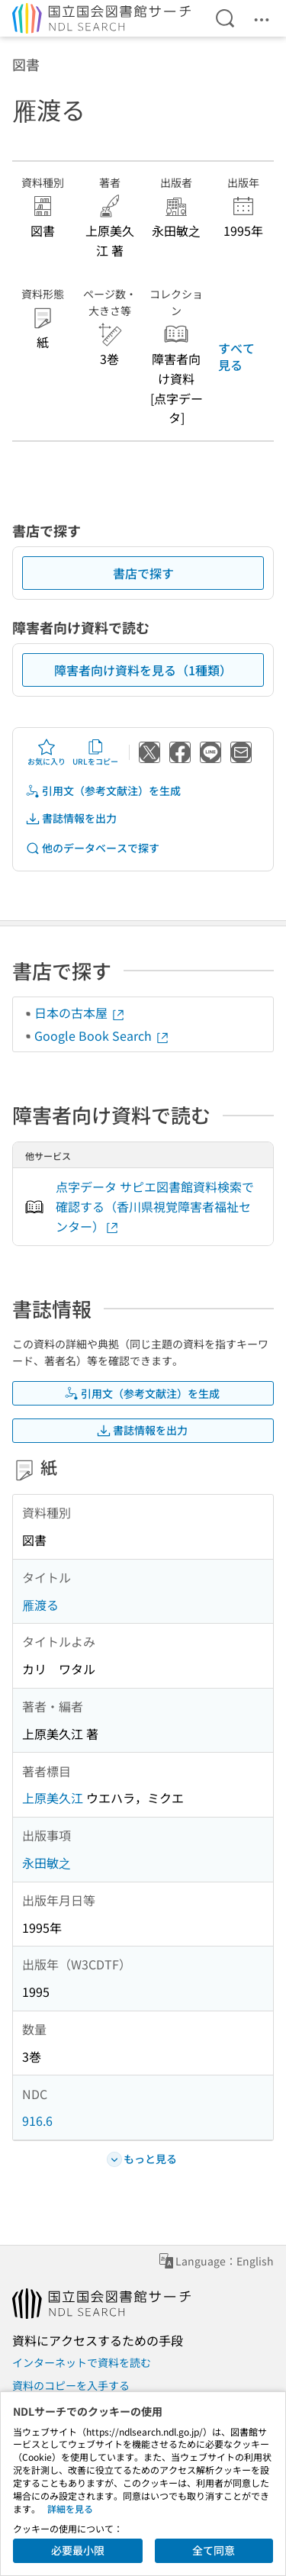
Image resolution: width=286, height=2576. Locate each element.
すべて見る (236, 356)
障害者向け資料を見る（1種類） (143, 670)
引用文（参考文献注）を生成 (103, 791)
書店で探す (143, 573)
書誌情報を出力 (71, 818)
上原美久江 (52, 1798)
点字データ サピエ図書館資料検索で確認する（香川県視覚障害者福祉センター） (155, 1206)
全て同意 (213, 2550)
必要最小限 (77, 2550)
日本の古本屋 (80, 1012)
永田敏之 (46, 1862)
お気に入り (46, 752)
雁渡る (40, 1605)
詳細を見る (70, 2508)
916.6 (37, 2120)
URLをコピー (95, 752)
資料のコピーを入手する (71, 2385)
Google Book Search (102, 1035)
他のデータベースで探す (92, 848)
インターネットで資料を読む (81, 2362)
